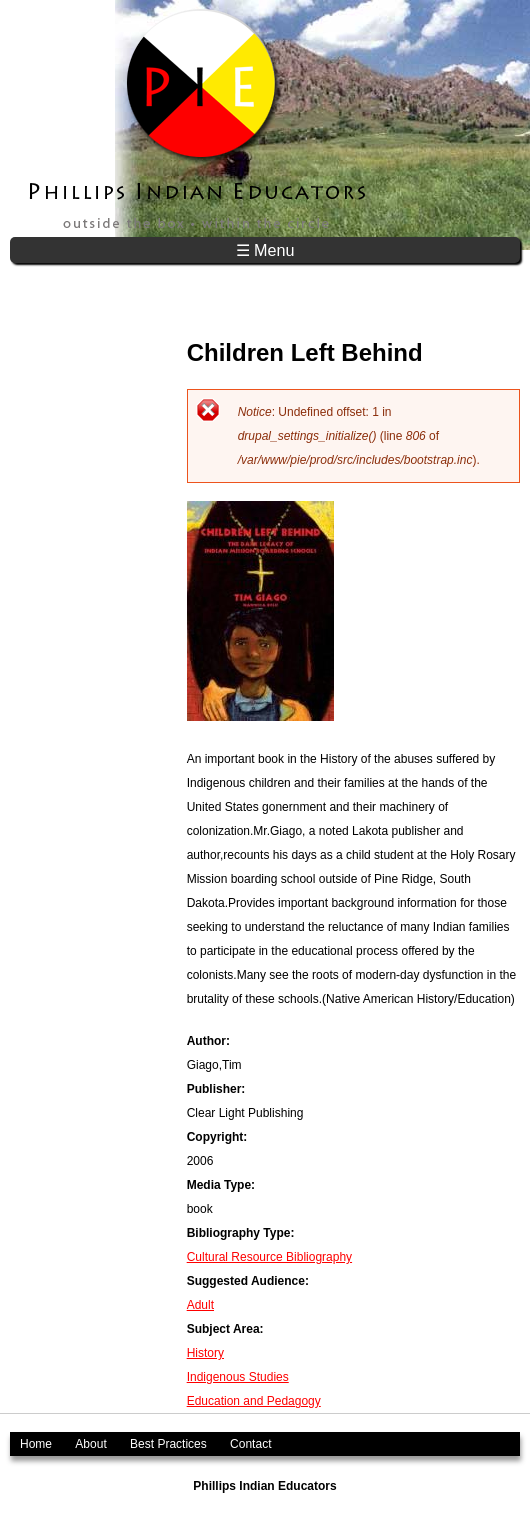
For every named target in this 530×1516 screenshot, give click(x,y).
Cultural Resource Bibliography (269, 1257)
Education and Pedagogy (254, 1401)
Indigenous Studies (238, 1377)
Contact (250, 1444)
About (90, 1444)
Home (36, 1444)
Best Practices (168, 1444)
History (205, 1353)
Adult (200, 1305)
